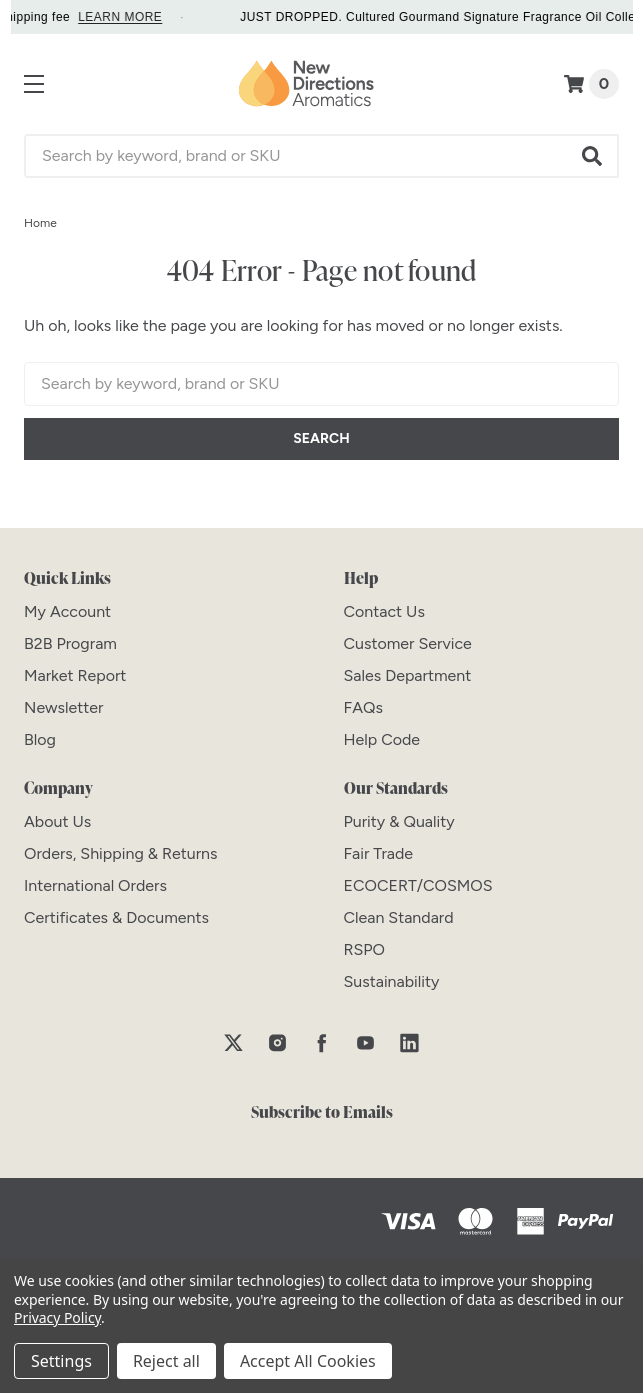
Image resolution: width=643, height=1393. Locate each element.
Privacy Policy (57, 1317)
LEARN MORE (131, 17)
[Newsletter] (63, 707)
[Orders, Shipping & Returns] (121, 853)
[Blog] (40, 739)
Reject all (166, 1361)
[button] (593, 156)
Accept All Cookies (308, 1361)
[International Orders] (95, 885)
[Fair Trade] (379, 853)
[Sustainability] (392, 981)
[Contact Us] (384, 611)
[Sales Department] (408, 675)
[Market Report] (75, 675)
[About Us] (57, 821)
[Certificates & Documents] (116, 917)
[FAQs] (363, 707)
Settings (61, 1361)
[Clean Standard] (399, 917)
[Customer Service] (408, 643)
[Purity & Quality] (399, 821)
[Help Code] (382, 739)
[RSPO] (365, 949)
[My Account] (67, 611)
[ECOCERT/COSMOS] (418, 885)
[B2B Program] (70, 643)
